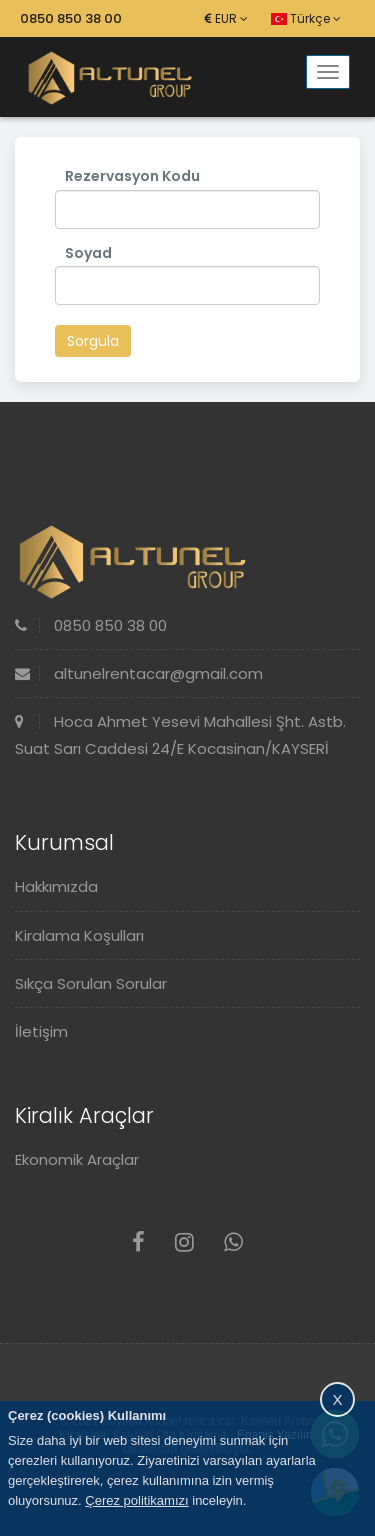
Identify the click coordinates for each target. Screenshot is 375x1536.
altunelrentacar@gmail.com (139, 673)
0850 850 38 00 (71, 18)
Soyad (88, 253)
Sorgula (93, 341)
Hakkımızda (56, 886)
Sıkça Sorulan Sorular (91, 983)
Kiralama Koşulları (79, 935)
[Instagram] (184, 1242)
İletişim (41, 1031)
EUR (226, 18)
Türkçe (306, 18)
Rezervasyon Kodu (132, 176)
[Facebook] (138, 1242)
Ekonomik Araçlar (77, 1159)
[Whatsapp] (233, 1242)
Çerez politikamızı (136, 1500)
